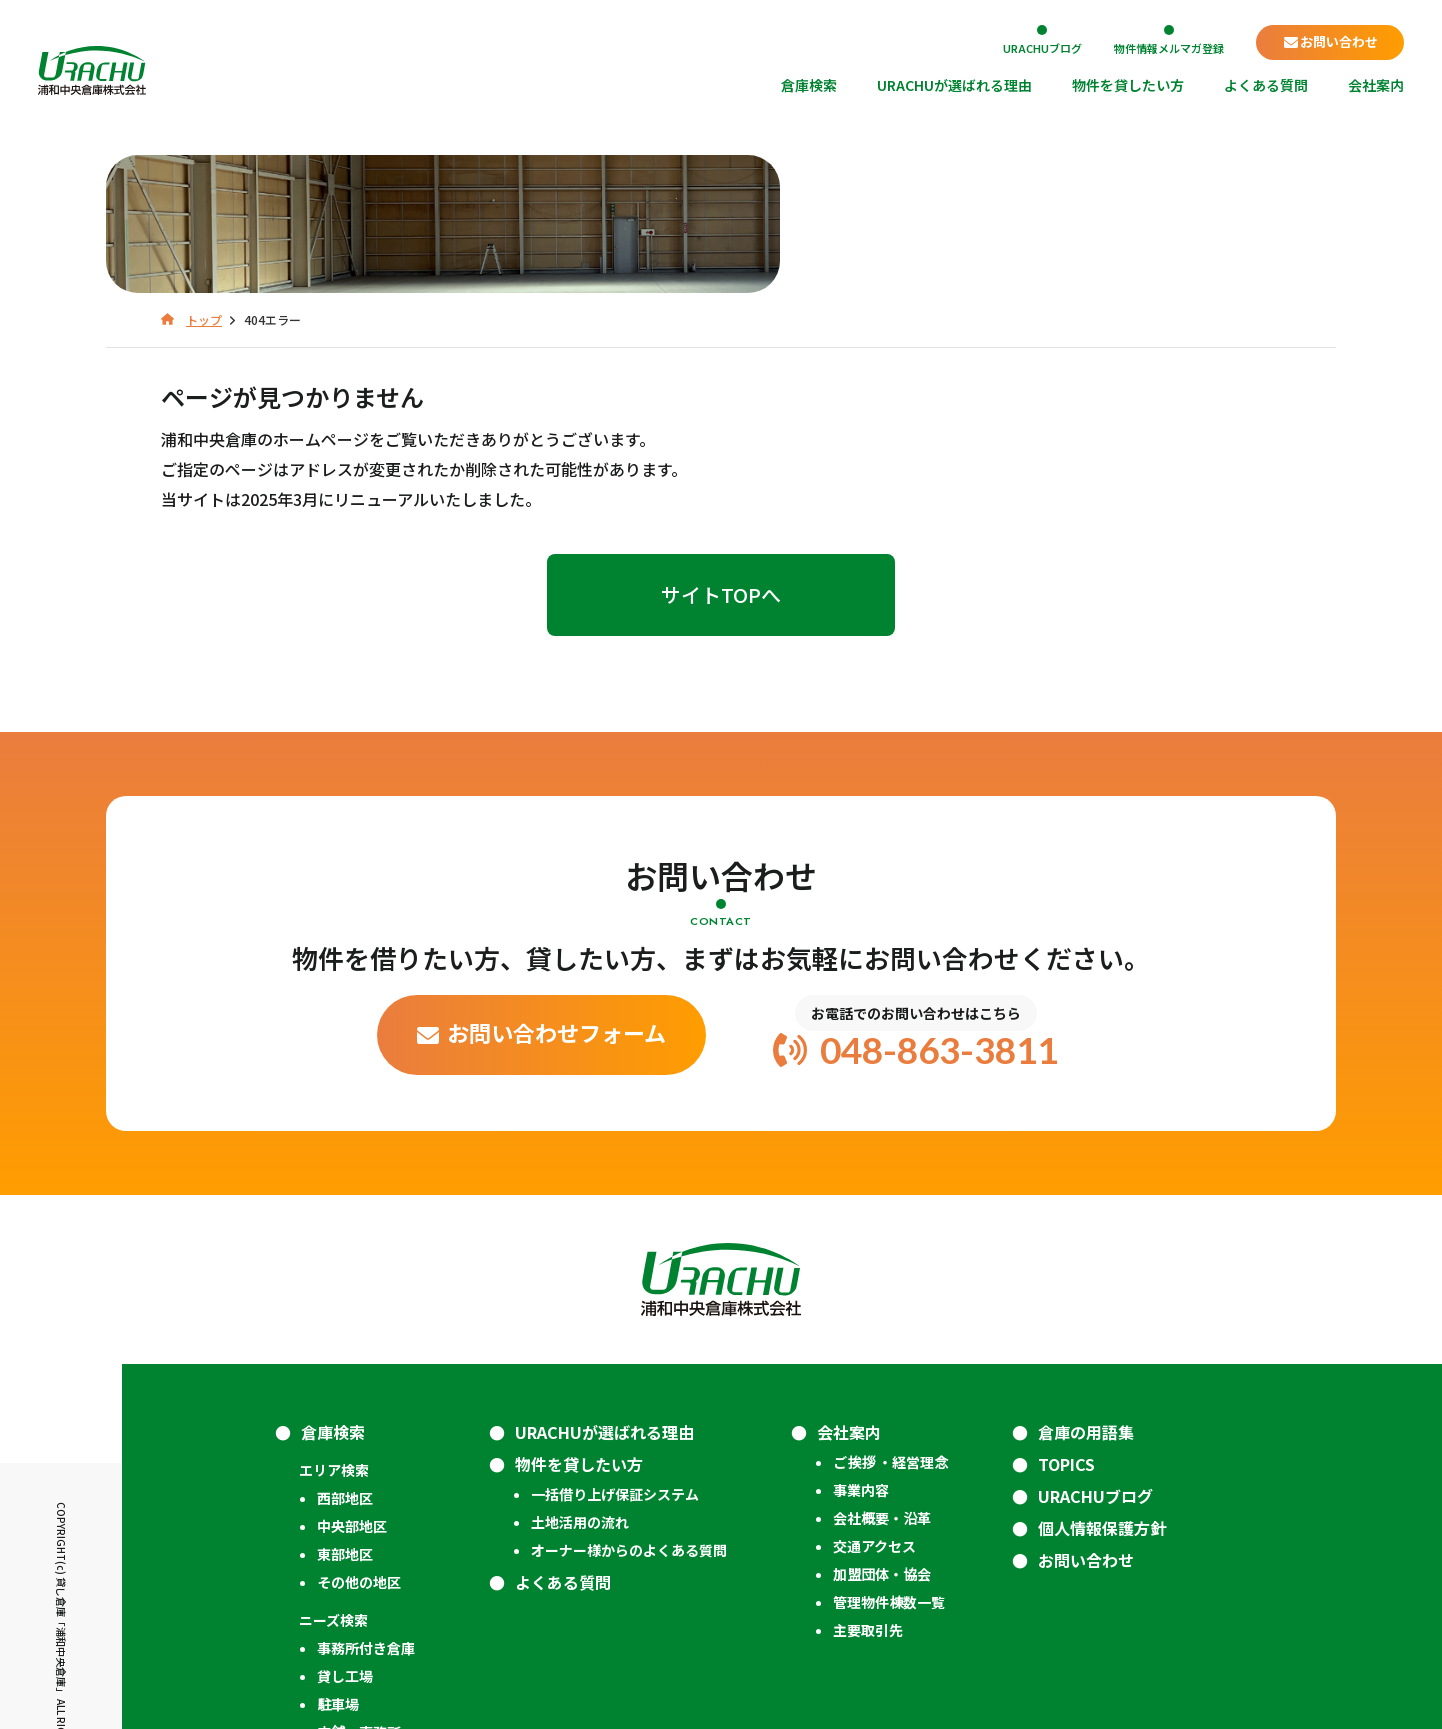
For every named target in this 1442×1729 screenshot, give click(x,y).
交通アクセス (874, 1423)
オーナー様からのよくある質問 (629, 1427)
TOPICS (1066, 1341)
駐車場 (338, 1581)
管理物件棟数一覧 (889, 1479)
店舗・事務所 (359, 1609)
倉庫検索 (809, 86)
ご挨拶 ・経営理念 (890, 1339)
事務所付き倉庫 (366, 1525)
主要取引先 (868, 1507)
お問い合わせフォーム (556, 909)
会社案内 (1376, 86)
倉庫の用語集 (1086, 1309)
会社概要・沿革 (882, 1395)
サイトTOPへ (721, 471)
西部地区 (345, 1375)
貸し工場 (345, 1553)
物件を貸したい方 (1128, 86)
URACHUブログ (1042, 47)
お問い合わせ (1339, 41)
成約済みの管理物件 (362, 1647)
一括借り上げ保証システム (615, 1371)
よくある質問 (1266, 86)
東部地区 (345, 1431)
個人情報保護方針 (1102, 1405)
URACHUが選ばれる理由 (954, 86)
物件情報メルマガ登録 (1169, 47)
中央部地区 (352, 1403)
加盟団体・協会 (882, 1451)
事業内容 (861, 1367)
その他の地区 (359, 1459)
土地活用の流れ (580, 1399)
